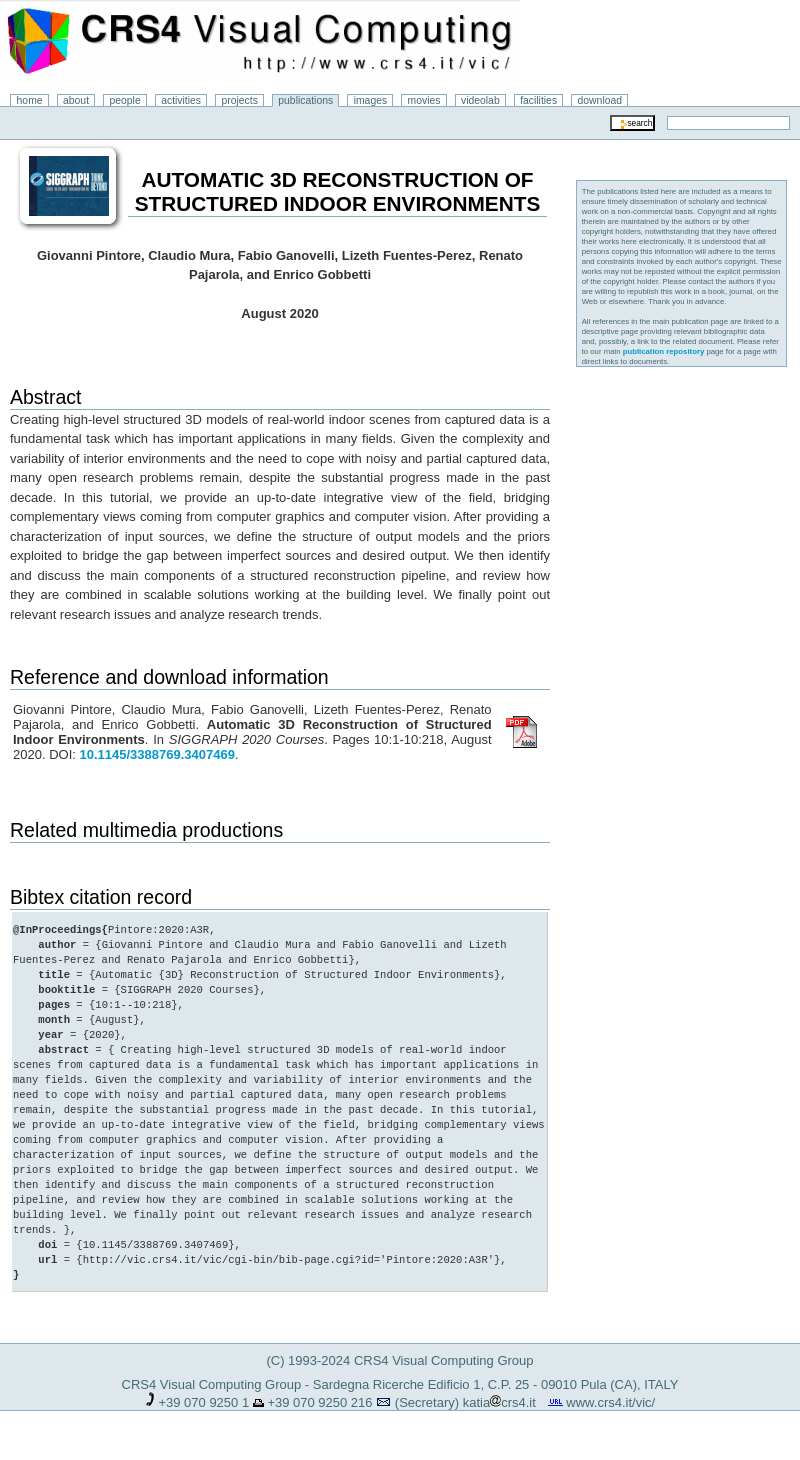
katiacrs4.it (499, 1402)
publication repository (664, 351)
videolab (480, 100)
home (30, 100)
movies (424, 100)
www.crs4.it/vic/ (610, 1402)
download (600, 100)
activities (181, 100)
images (371, 100)
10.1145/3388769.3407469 (156, 754)
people (125, 100)
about (76, 100)
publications (305, 100)
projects (239, 100)
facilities (538, 100)
